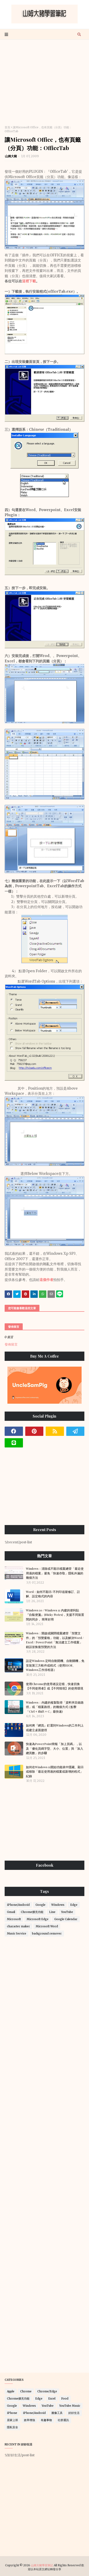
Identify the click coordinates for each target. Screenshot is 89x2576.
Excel (51, 2398)
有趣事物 (46, 2420)
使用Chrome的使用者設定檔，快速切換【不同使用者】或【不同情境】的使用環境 (54, 1686)
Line (52, 1912)
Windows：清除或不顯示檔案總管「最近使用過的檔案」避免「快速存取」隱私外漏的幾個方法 (55, 1572)
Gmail (11, 1912)
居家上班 (12, 2420)
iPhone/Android (18, 1904)
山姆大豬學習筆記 (42, 2565)
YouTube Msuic (69, 2405)
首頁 (7, 127)
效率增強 (29, 2420)
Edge (73, 1904)
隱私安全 (12, 2427)
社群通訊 (63, 2420)
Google (40, 1904)
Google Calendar (65, 1919)
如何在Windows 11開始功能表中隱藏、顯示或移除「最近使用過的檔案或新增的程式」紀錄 (55, 1771)
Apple (10, 2391)
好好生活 (73, 2413)
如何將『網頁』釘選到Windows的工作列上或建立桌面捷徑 (55, 1727)
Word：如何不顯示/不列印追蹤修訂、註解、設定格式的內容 (53, 1594)
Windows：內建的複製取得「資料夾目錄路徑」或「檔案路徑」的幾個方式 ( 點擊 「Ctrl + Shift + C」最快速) (55, 1706)
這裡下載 (29, 281)
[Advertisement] (44, 84)
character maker (18, 1926)
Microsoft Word (47, 1926)
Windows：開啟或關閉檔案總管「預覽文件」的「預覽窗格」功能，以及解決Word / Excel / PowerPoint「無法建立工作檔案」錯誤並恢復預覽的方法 (55, 1640)
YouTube (67, 1912)
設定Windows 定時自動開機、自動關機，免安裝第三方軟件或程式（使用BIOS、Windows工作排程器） (55, 1665)
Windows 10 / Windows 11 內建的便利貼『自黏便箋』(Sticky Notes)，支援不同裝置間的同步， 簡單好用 (55, 1614)
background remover (47, 1933)
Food (64, 2398)
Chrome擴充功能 (32, 1912)
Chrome (26, 2391)
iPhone (12, 2413)
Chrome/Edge (47, 2391)
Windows (57, 1904)
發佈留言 (11, 1344)
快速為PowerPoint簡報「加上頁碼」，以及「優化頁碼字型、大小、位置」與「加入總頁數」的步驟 (54, 1748)
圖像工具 (57, 2413)
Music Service (16, 1933)
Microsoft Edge (37, 1919)
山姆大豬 (11, 156)
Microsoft (14, 1919)
